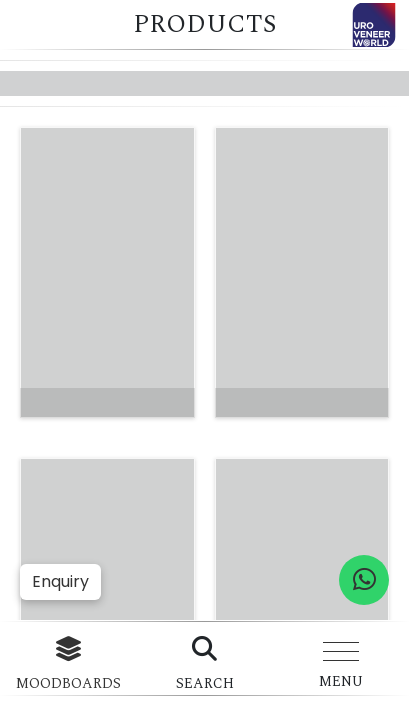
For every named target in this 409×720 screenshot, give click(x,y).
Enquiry (60, 581)
